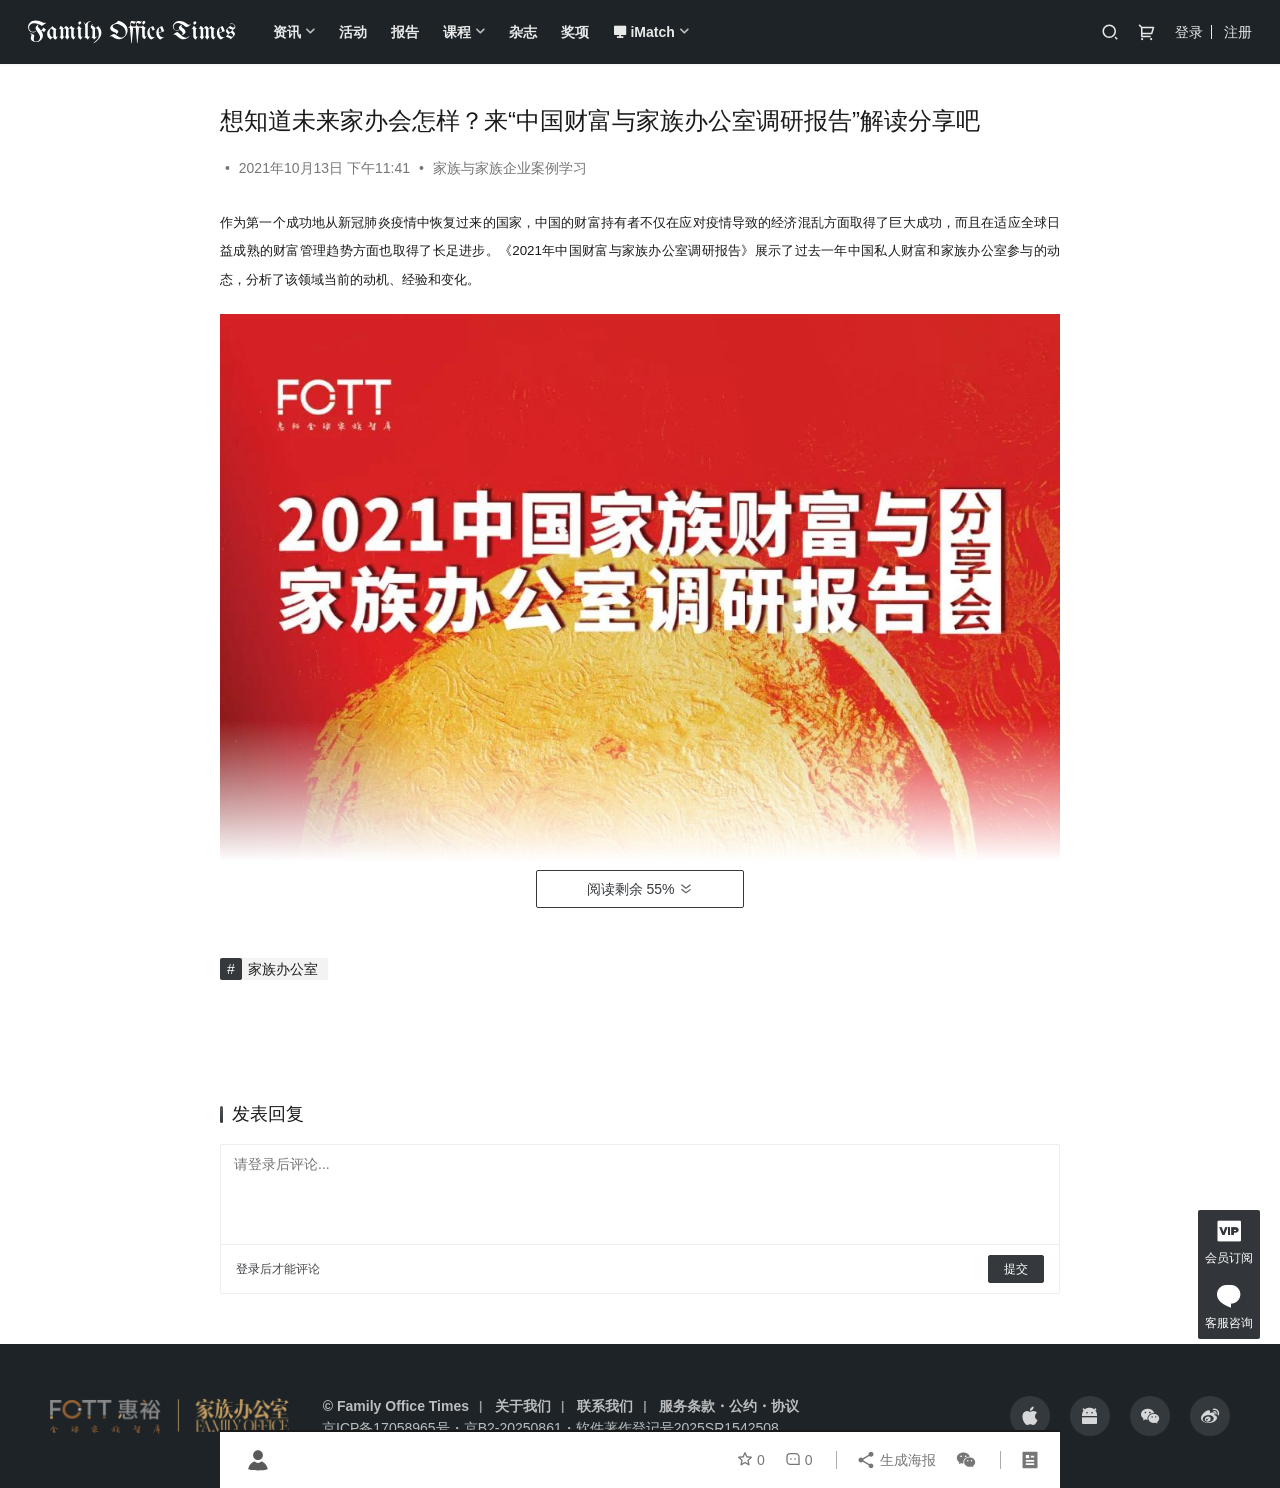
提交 (1016, 1269)
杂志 (523, 32)
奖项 (575, 32)
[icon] (1030, 1416)
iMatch (643, 32)
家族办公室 (283, 969)
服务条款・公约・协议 (729, 1406)
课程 (457, 32)
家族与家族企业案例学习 (510, 168)
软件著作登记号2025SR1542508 (677, 1428)
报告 (405, 32)
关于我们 (523, 1406)
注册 (1238, 32)
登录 (1189, 32)
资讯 (287, 32)
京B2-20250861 (513, 1428)
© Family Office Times (396, 1406)
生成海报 (896, 1460)
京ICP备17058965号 (386, 1428)
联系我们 (605, 1406)
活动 (353, 32)
